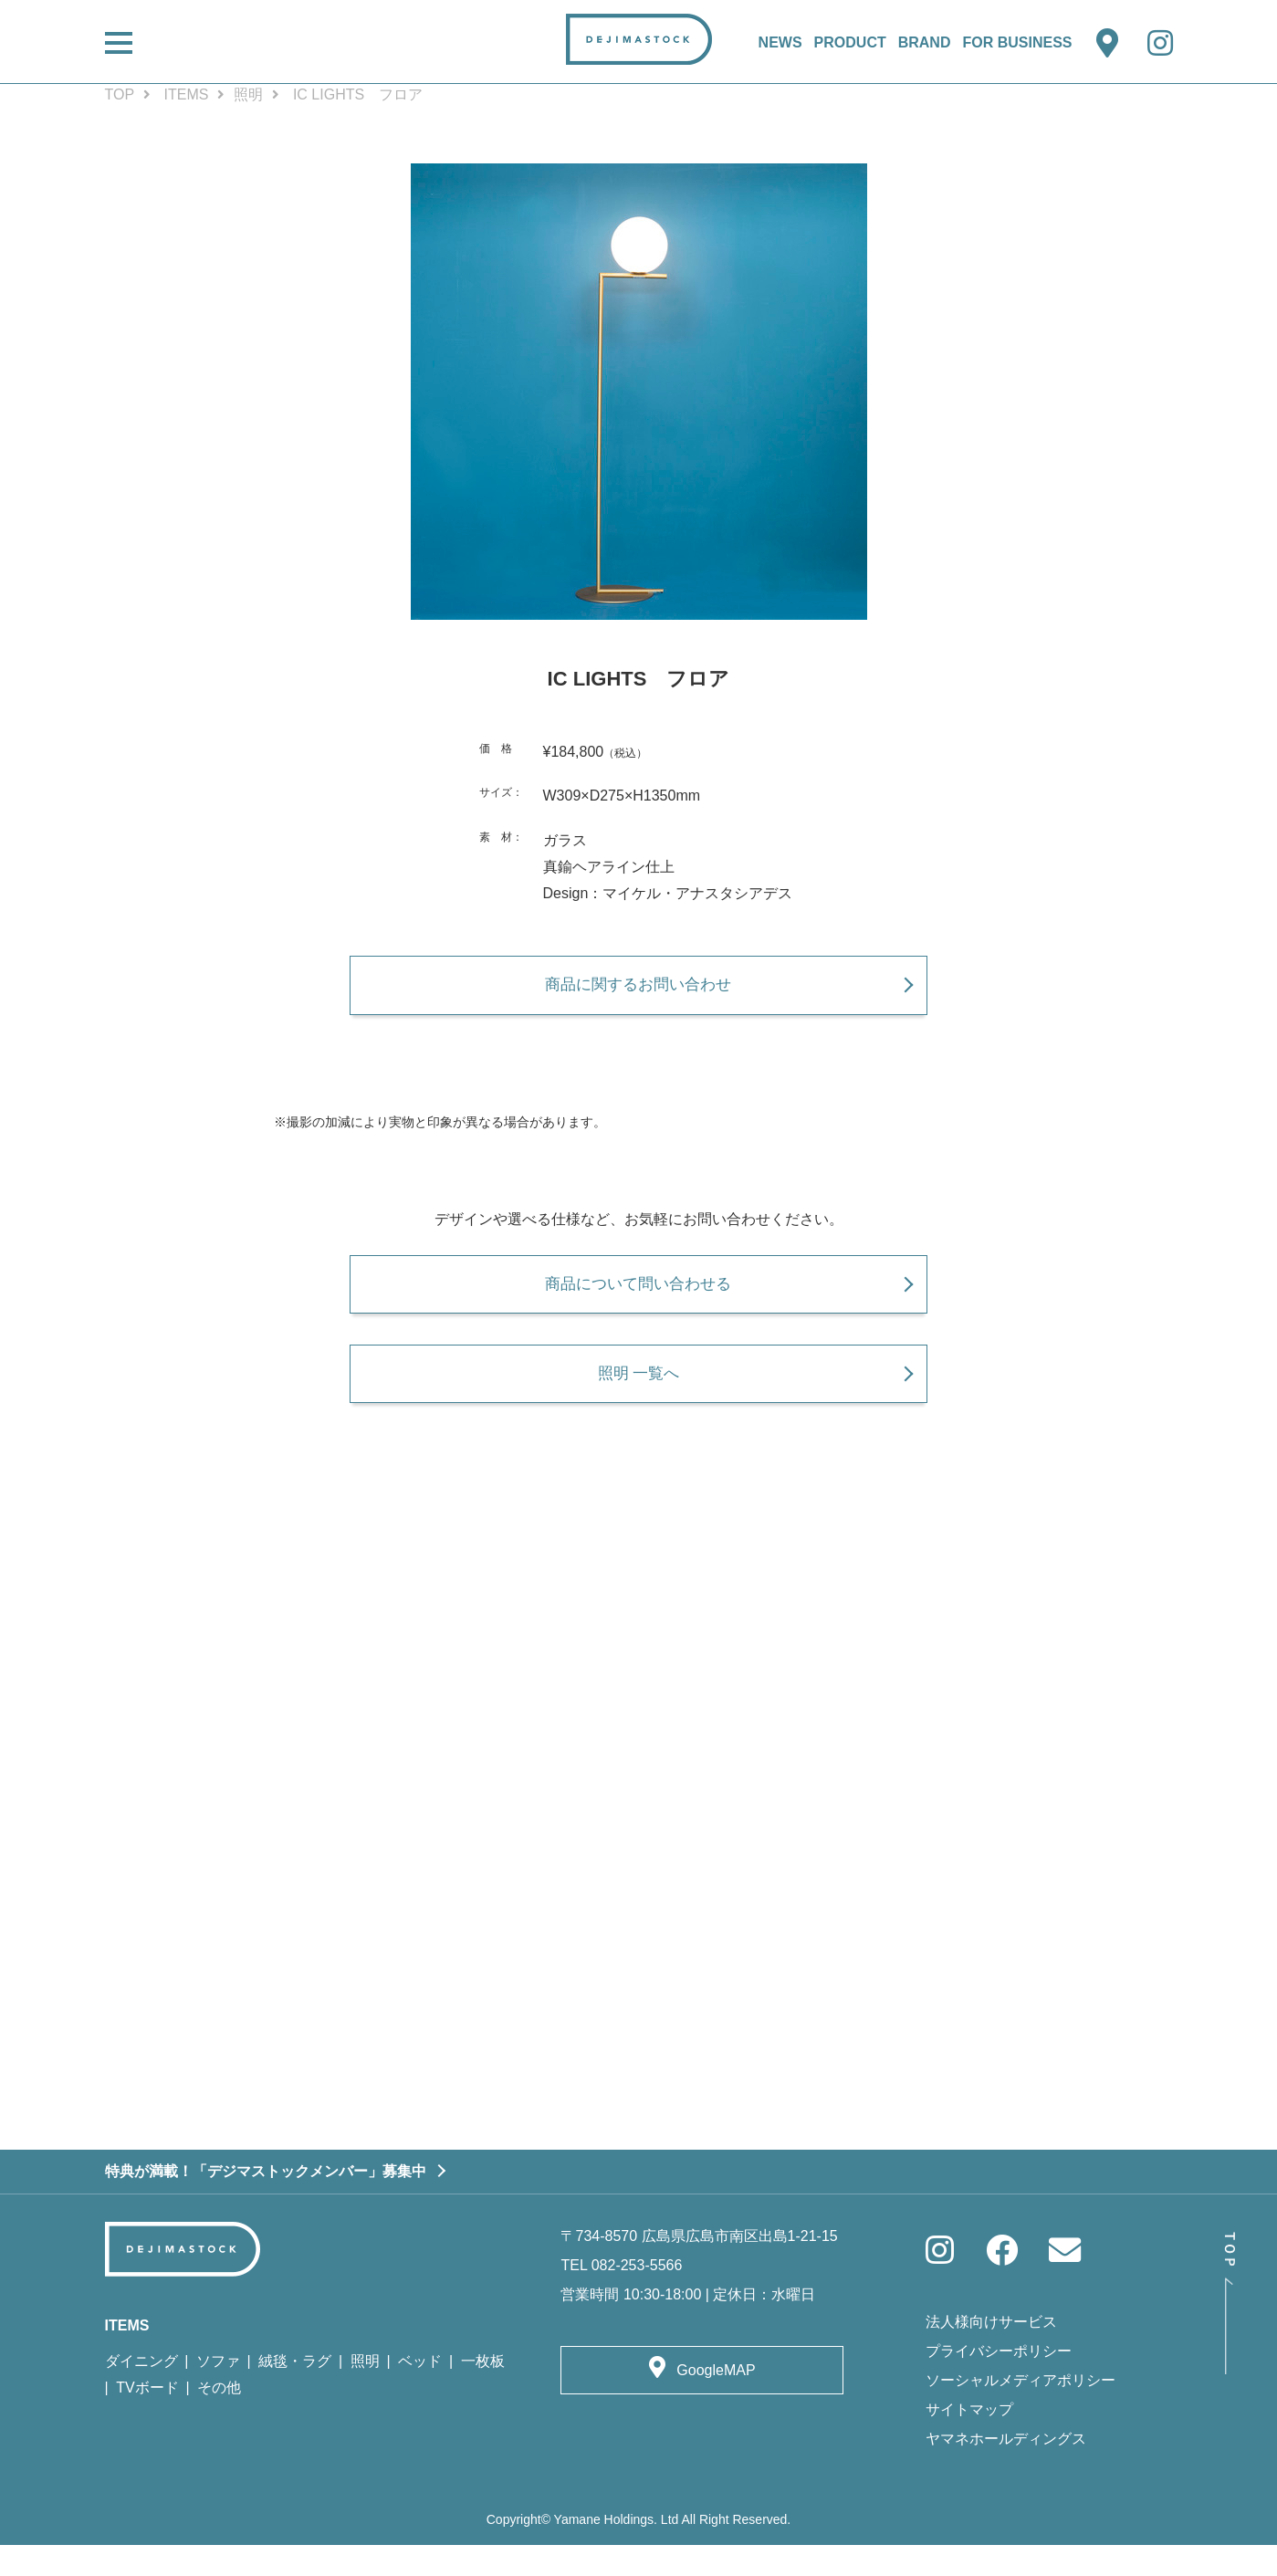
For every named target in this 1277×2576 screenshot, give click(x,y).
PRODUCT (850, 42)
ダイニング (141, 2392)
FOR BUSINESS (1017, 42)
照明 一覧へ (638, 1396)
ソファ (218, 2392)
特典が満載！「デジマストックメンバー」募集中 (265, 2201)
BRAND (924, 42)
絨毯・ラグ (294, 2392)
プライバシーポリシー (999, 2381)
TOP (120, 94)
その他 (219, 2418)
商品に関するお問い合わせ (639, 992)
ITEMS (186, 94)
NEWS (780, 42)
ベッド (420, 2392)
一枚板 (483, 2392)
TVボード (147, 2418)
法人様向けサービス (991, 2352)
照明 (248, 94)
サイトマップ (969, 2439)
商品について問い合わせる (639, 1298)
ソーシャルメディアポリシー (1020, 2410)
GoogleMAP (715, 2401)
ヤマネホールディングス (1006, 2469)
